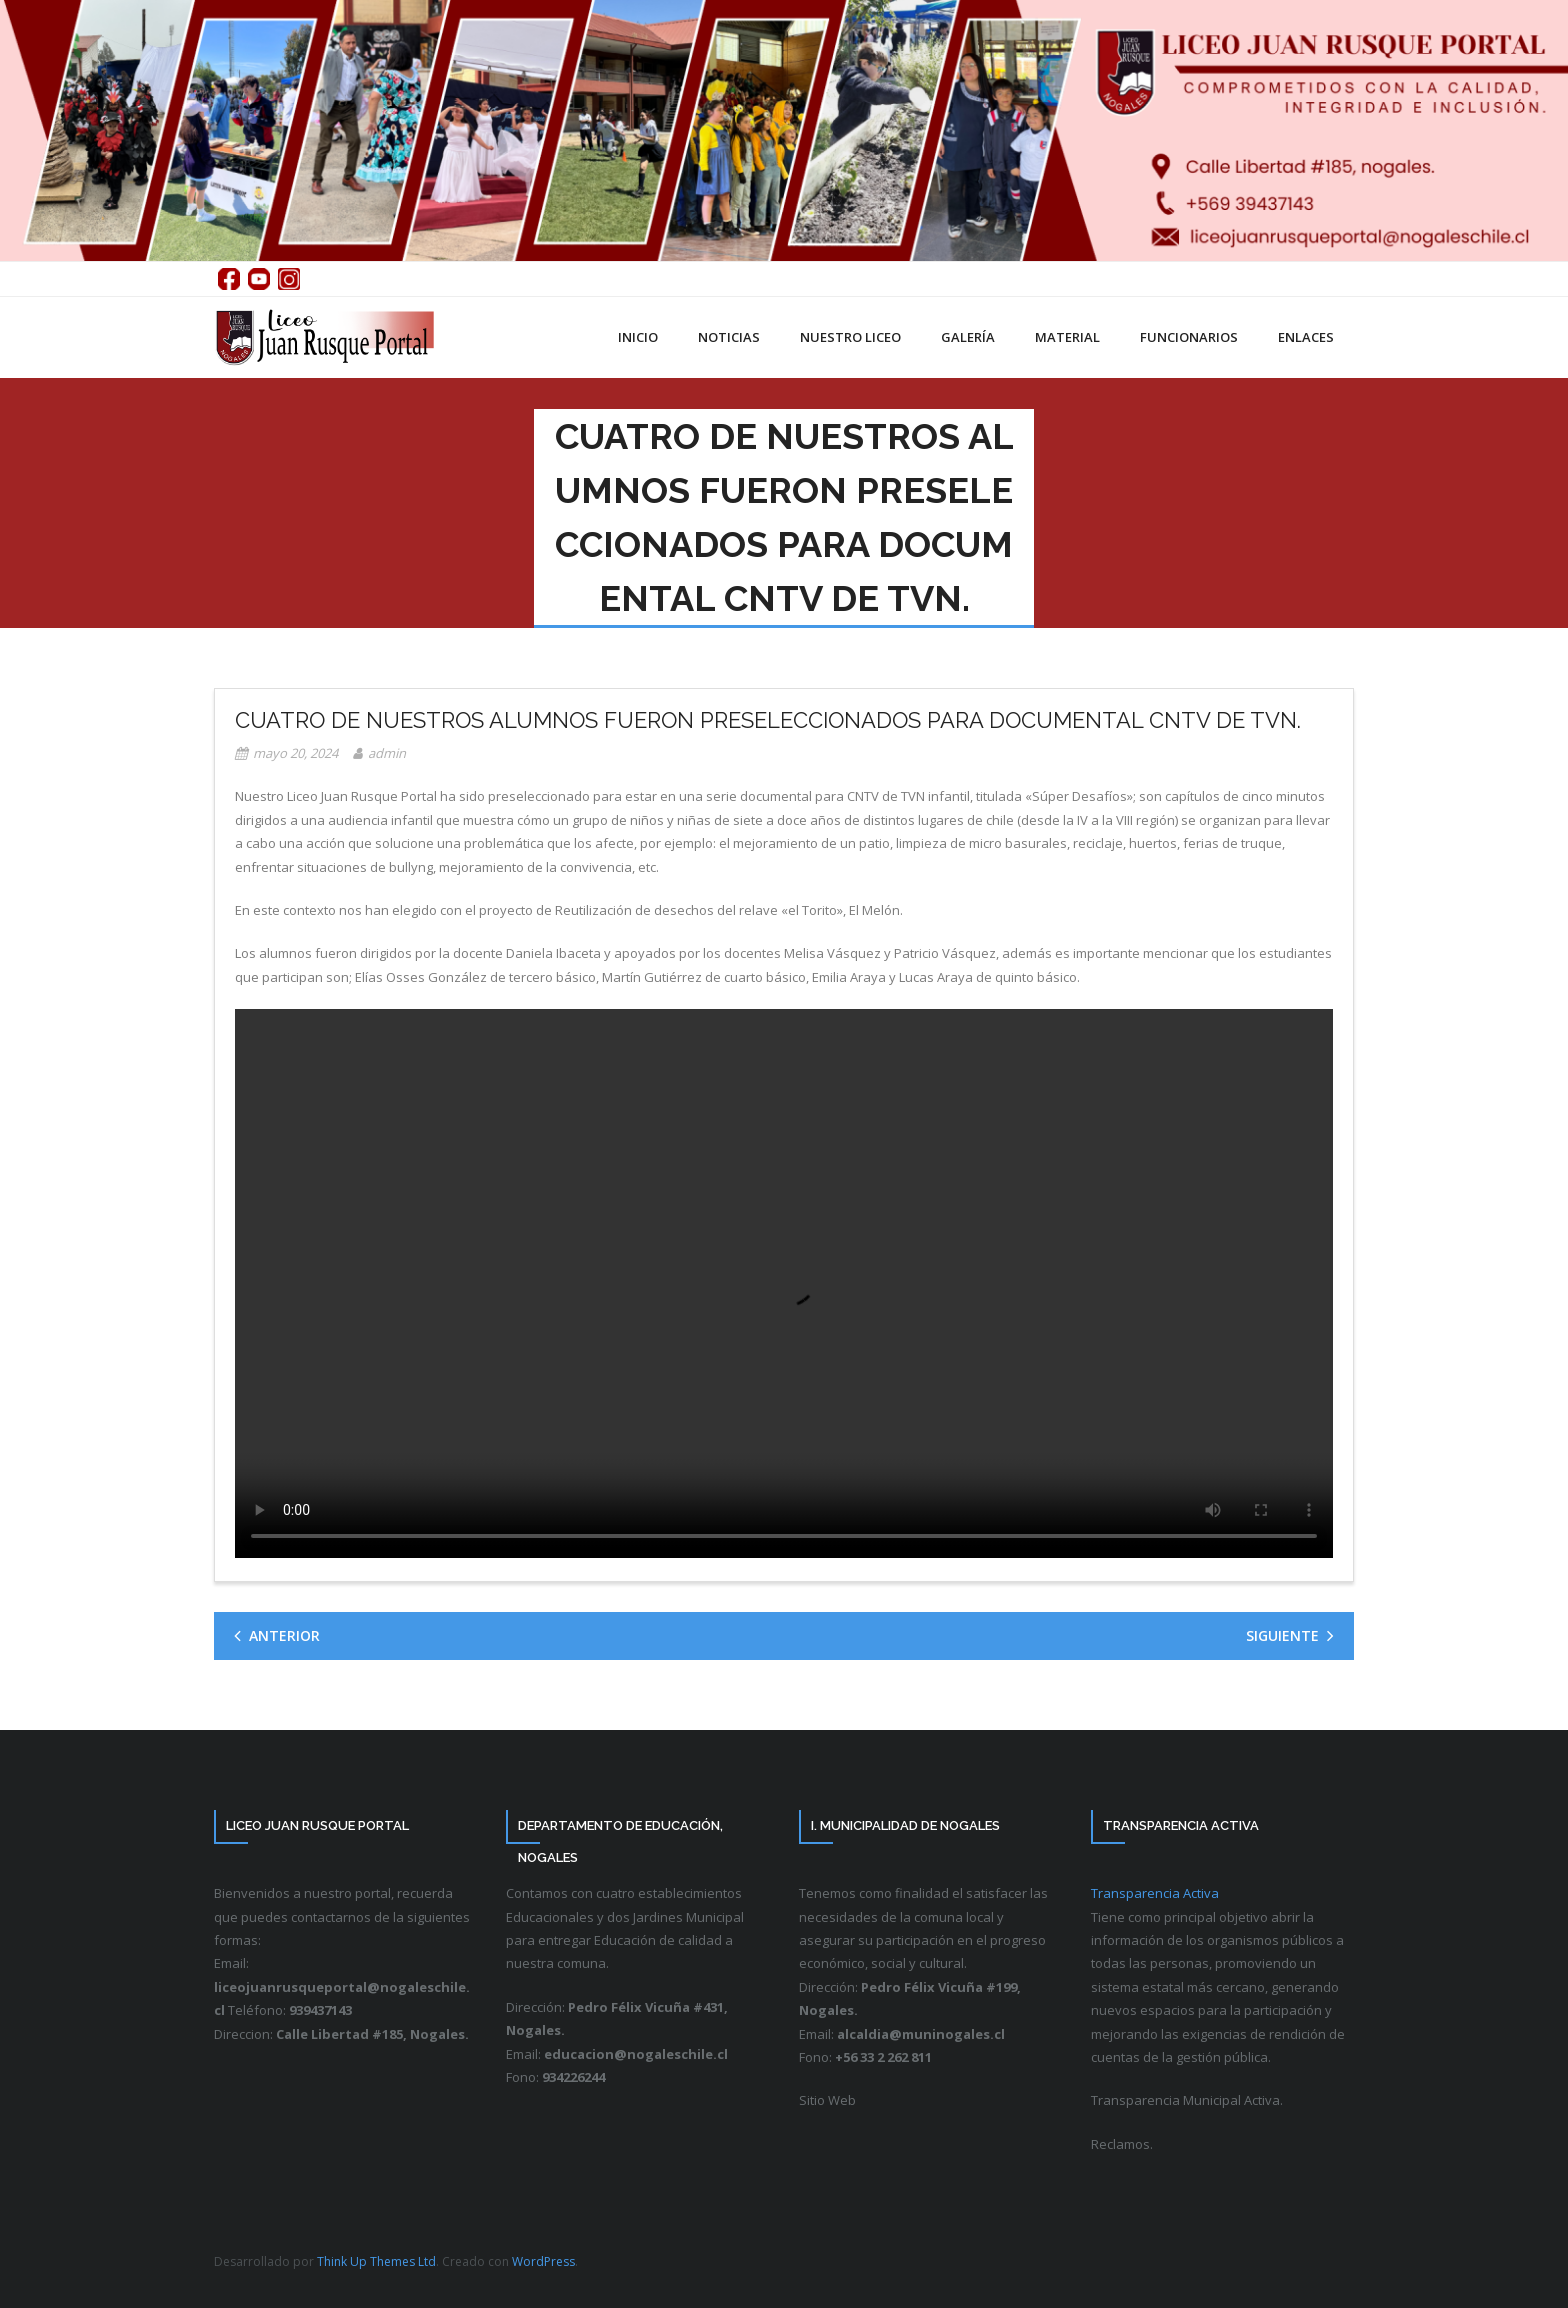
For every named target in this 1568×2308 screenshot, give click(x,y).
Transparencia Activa (1155, 1893)
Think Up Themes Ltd (376, 2261)
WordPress (543, 2261)
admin (387, 753)
